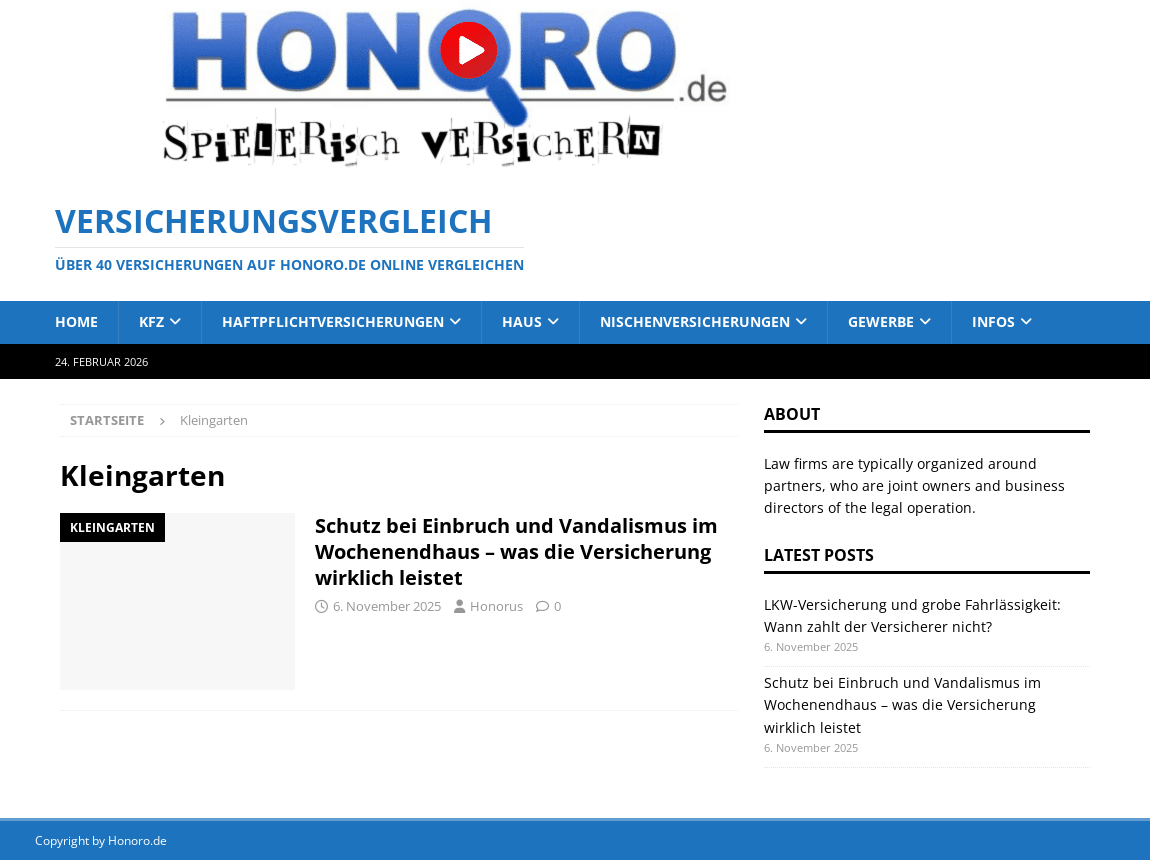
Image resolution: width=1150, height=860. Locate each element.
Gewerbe (881, 321)
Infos (993, 321)
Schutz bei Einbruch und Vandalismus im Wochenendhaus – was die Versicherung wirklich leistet (516, 551)
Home (76, 321)
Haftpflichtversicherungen (333, 321)
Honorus (496, 606)
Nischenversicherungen (695, 321)
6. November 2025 (387, 606)
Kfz (151, 321)
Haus (522, 321)
